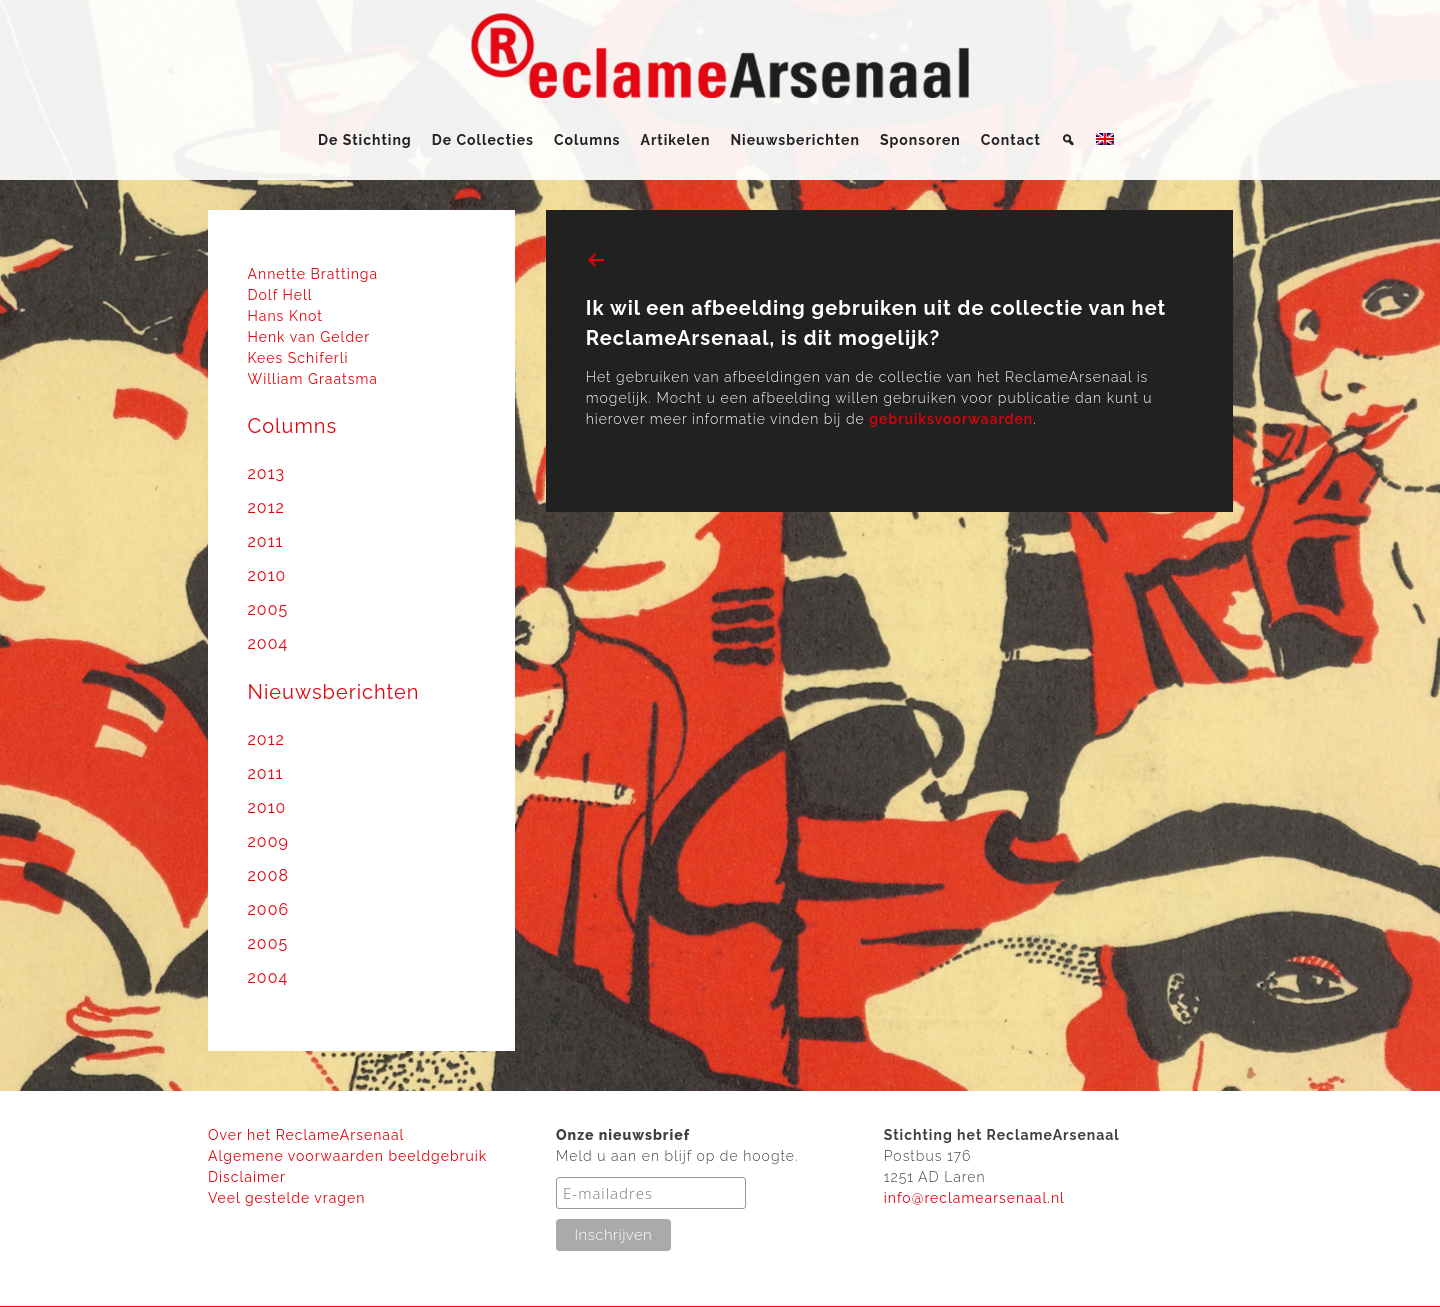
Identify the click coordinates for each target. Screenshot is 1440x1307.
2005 (268, 609)
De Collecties (483, 140)
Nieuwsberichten (794, 140)
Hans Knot (285, 316)
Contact (1011, 140)
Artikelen (676, 140)
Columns (587, 140)
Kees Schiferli (298, 358)
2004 (268, 643)
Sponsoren (920, 140)
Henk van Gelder (309, 337)
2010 (267, 575)
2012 (266, 507)
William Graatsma (313, 379)
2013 (267, 473)
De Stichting (365, 140)
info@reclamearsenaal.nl (974, 1198)
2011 (266, 541)
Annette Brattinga (313, 274)
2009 (268, 841)
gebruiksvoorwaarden (951, 419)
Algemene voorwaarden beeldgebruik (347, 1156)
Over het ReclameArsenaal (306, 1135)
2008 (268, 875)
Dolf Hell (280, 295)
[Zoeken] (1068, 140)
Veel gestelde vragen (286, 1198)
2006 (269, 909)
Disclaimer (247, 1177)
